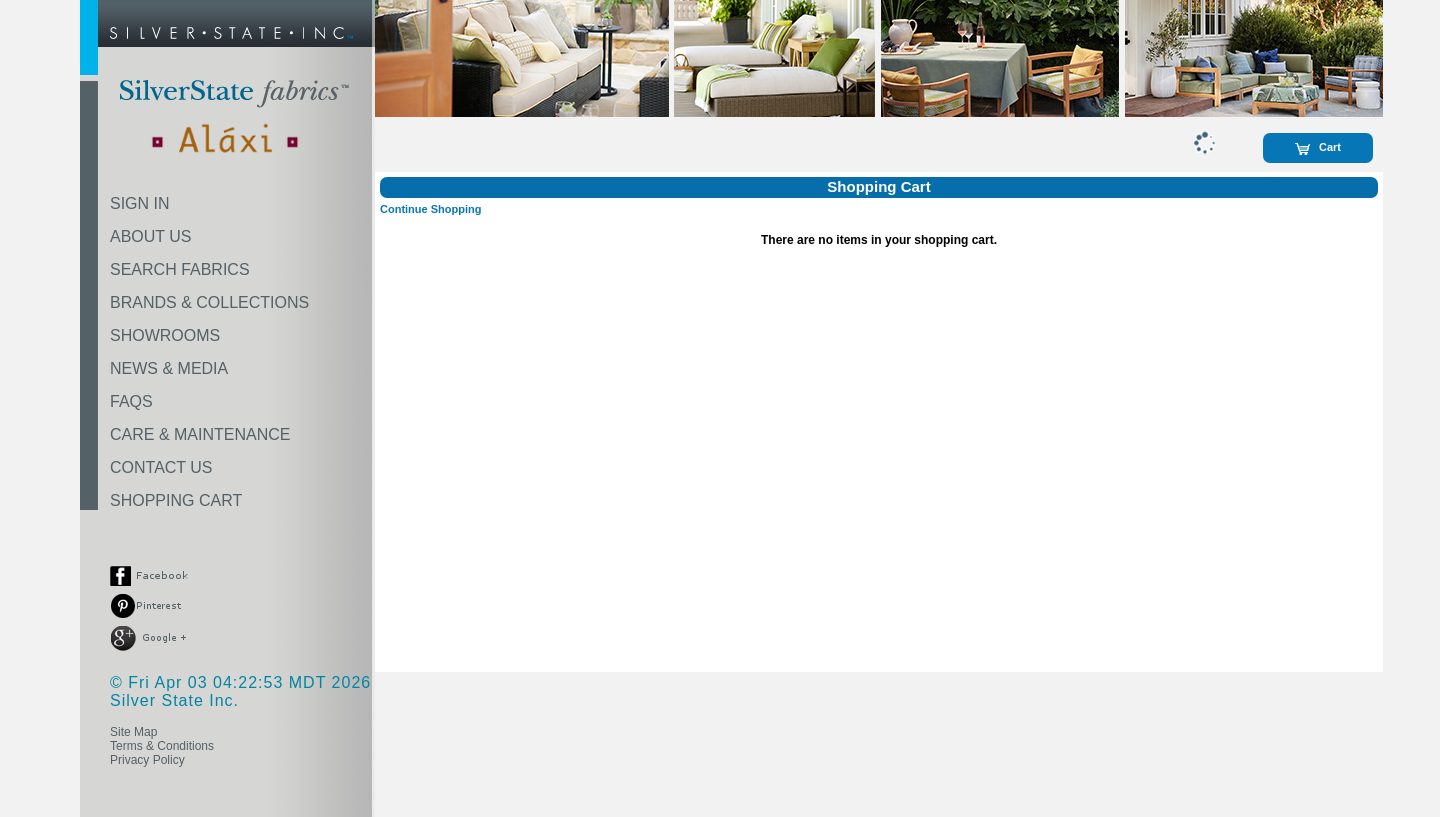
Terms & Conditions (162, 746)
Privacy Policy (147, 760)
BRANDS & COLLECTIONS (209, 302)
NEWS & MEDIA (169, 368)
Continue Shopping (430, 209)
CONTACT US (161, 467)
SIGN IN (140, 203)
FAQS (131, 401)
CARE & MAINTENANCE (200, 434)
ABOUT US (151, 236)
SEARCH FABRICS (180, 269)
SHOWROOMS (165, 335)
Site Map (133, 732)
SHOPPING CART (176, 500)
